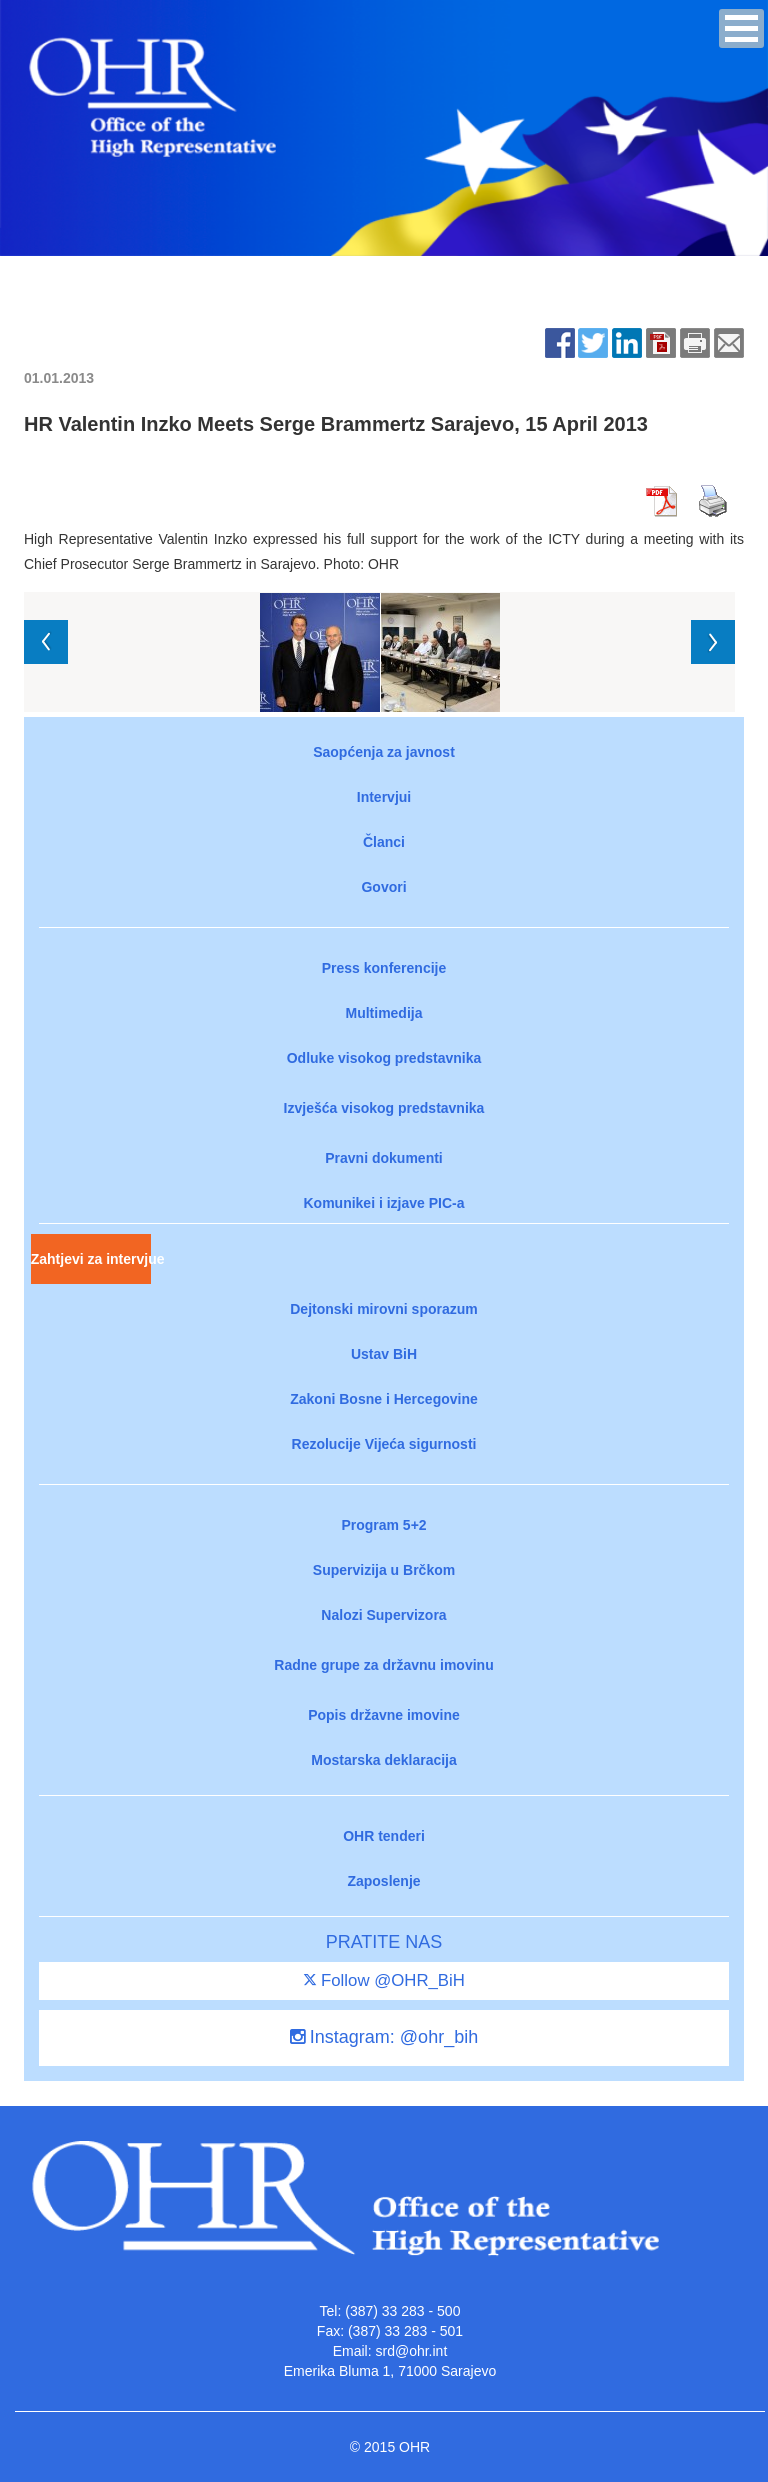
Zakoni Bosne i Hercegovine (384, 1399)
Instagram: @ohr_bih (384, 2037)
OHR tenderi (384, 1836)
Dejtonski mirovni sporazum (383, 1309)
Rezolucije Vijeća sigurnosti (384, 1444)
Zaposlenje (383, 1881)
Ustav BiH (384, 1354)
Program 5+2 (383, 1525)
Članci (384, 842)
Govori (383, 887)
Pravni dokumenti (383, 1158)
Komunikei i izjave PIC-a (383, 1203)
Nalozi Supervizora (383, 1615)
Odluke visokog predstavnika (384, 1058)
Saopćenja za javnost (384, 752)
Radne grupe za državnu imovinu (383, 1665)
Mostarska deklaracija (384, 1760)
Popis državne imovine (384, 1715)
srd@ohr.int (411, 2351)
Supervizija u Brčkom (384, 1570)
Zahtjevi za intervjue (91, 1259)
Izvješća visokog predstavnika (384, 1108)
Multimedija (383, 1013)
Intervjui (384, 797)
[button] (741, 28)
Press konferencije (384, 968)
